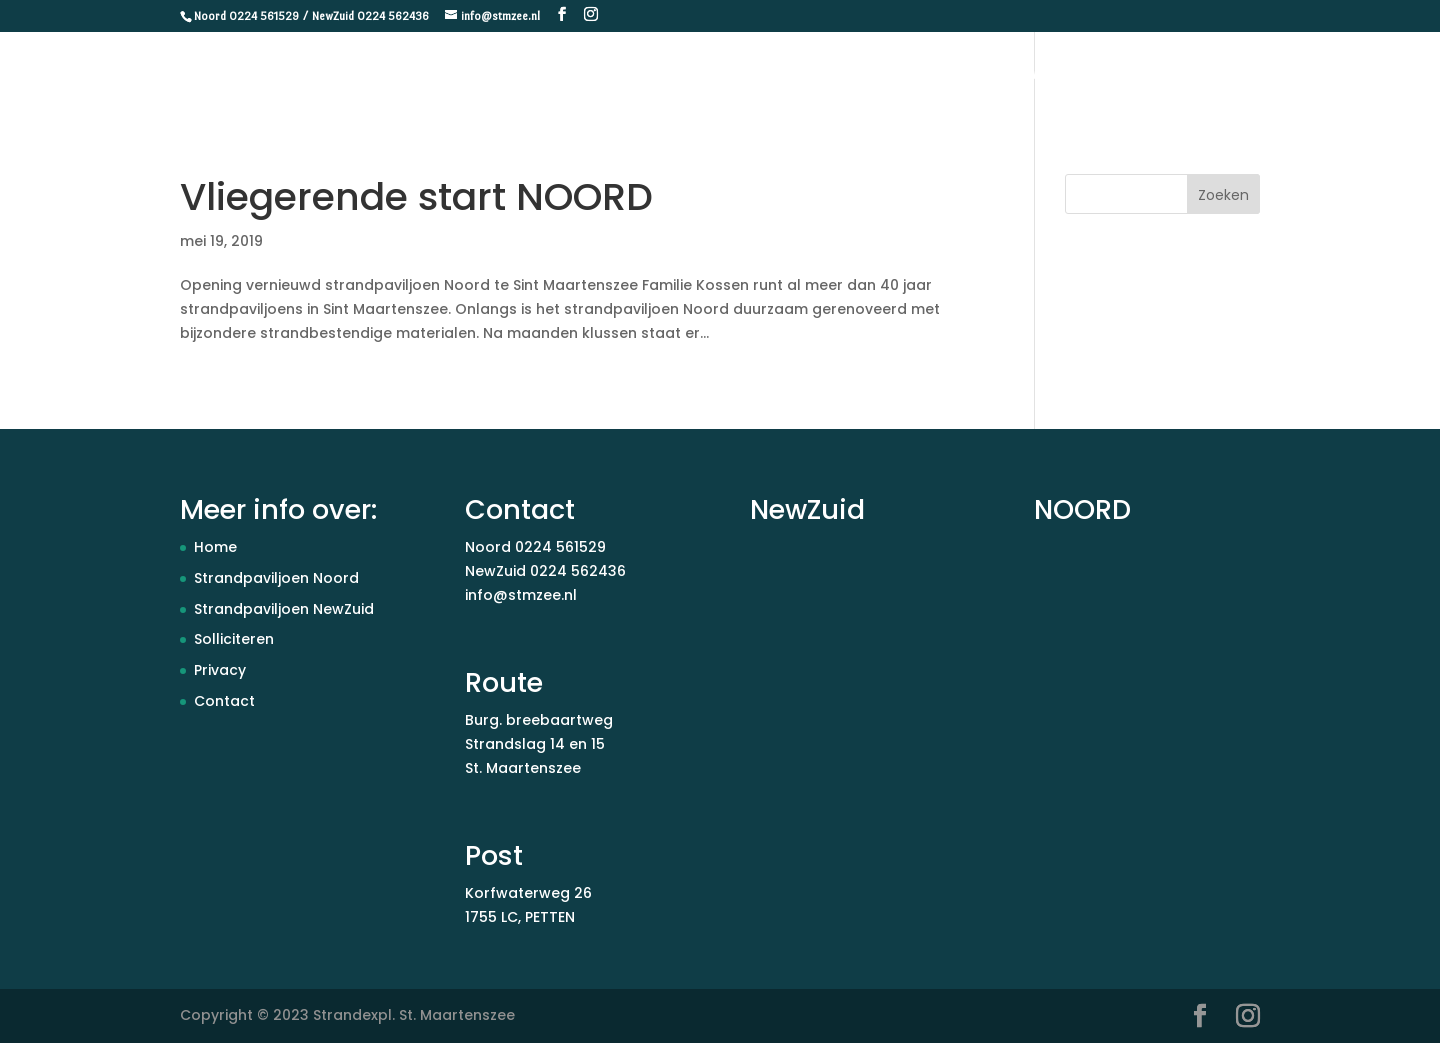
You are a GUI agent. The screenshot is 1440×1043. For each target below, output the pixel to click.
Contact (1376, 75)
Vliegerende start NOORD (416, 196)
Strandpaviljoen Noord (276, 578)
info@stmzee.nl (521, 595)
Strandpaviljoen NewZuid (284, 609)
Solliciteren (234, 639)
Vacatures (1281, 75)
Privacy (220, 670)
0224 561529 (560, 547)
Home (896, 75)
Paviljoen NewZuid (1009, 75)
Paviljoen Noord (1159, 75)
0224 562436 (578, 571)
